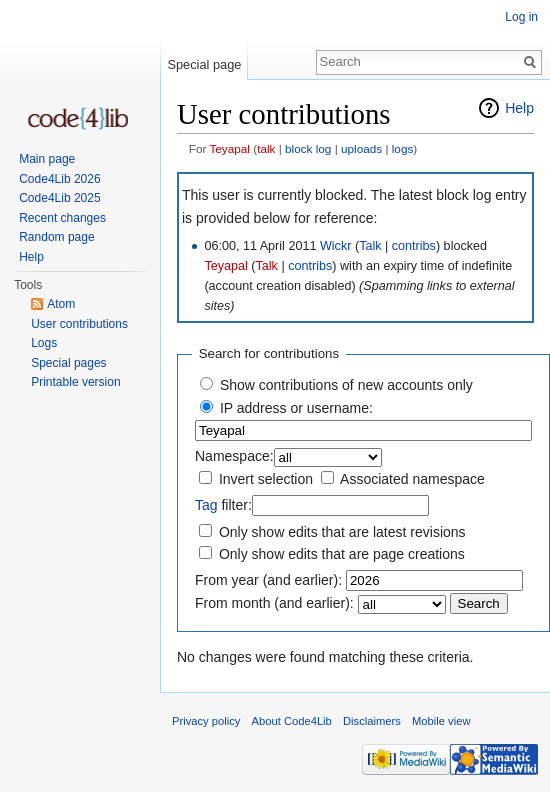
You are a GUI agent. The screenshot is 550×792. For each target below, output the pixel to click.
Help (519, 108)
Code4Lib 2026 (59, 179)
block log (308, 148)
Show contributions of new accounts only (346, 385)
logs (403, 148)
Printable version (75, 382)
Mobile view (441, 721)
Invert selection (266, 479)
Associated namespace (412, 479)
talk (266, 148)
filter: (223, 505)
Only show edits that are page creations (342, 554)
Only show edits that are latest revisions (342, 532)
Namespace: (234, 456)
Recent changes (62, 218)
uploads (361, 148)
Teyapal (229, 148)
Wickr (335, 246)
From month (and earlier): (274, 603)
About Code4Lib (292, 721)
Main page (47, 159)
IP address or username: (296, 408)
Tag (206, 505)
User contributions (79, 324)
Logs (44, 343)
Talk (370, 246)
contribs (414, 246)
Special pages (68, 363)
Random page (56, 237)
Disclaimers (372, 721)
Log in (521, 17)
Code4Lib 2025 (59, 198)
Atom (61, 304)
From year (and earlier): (268, 580)
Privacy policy (206, 721)
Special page (204, 64)
